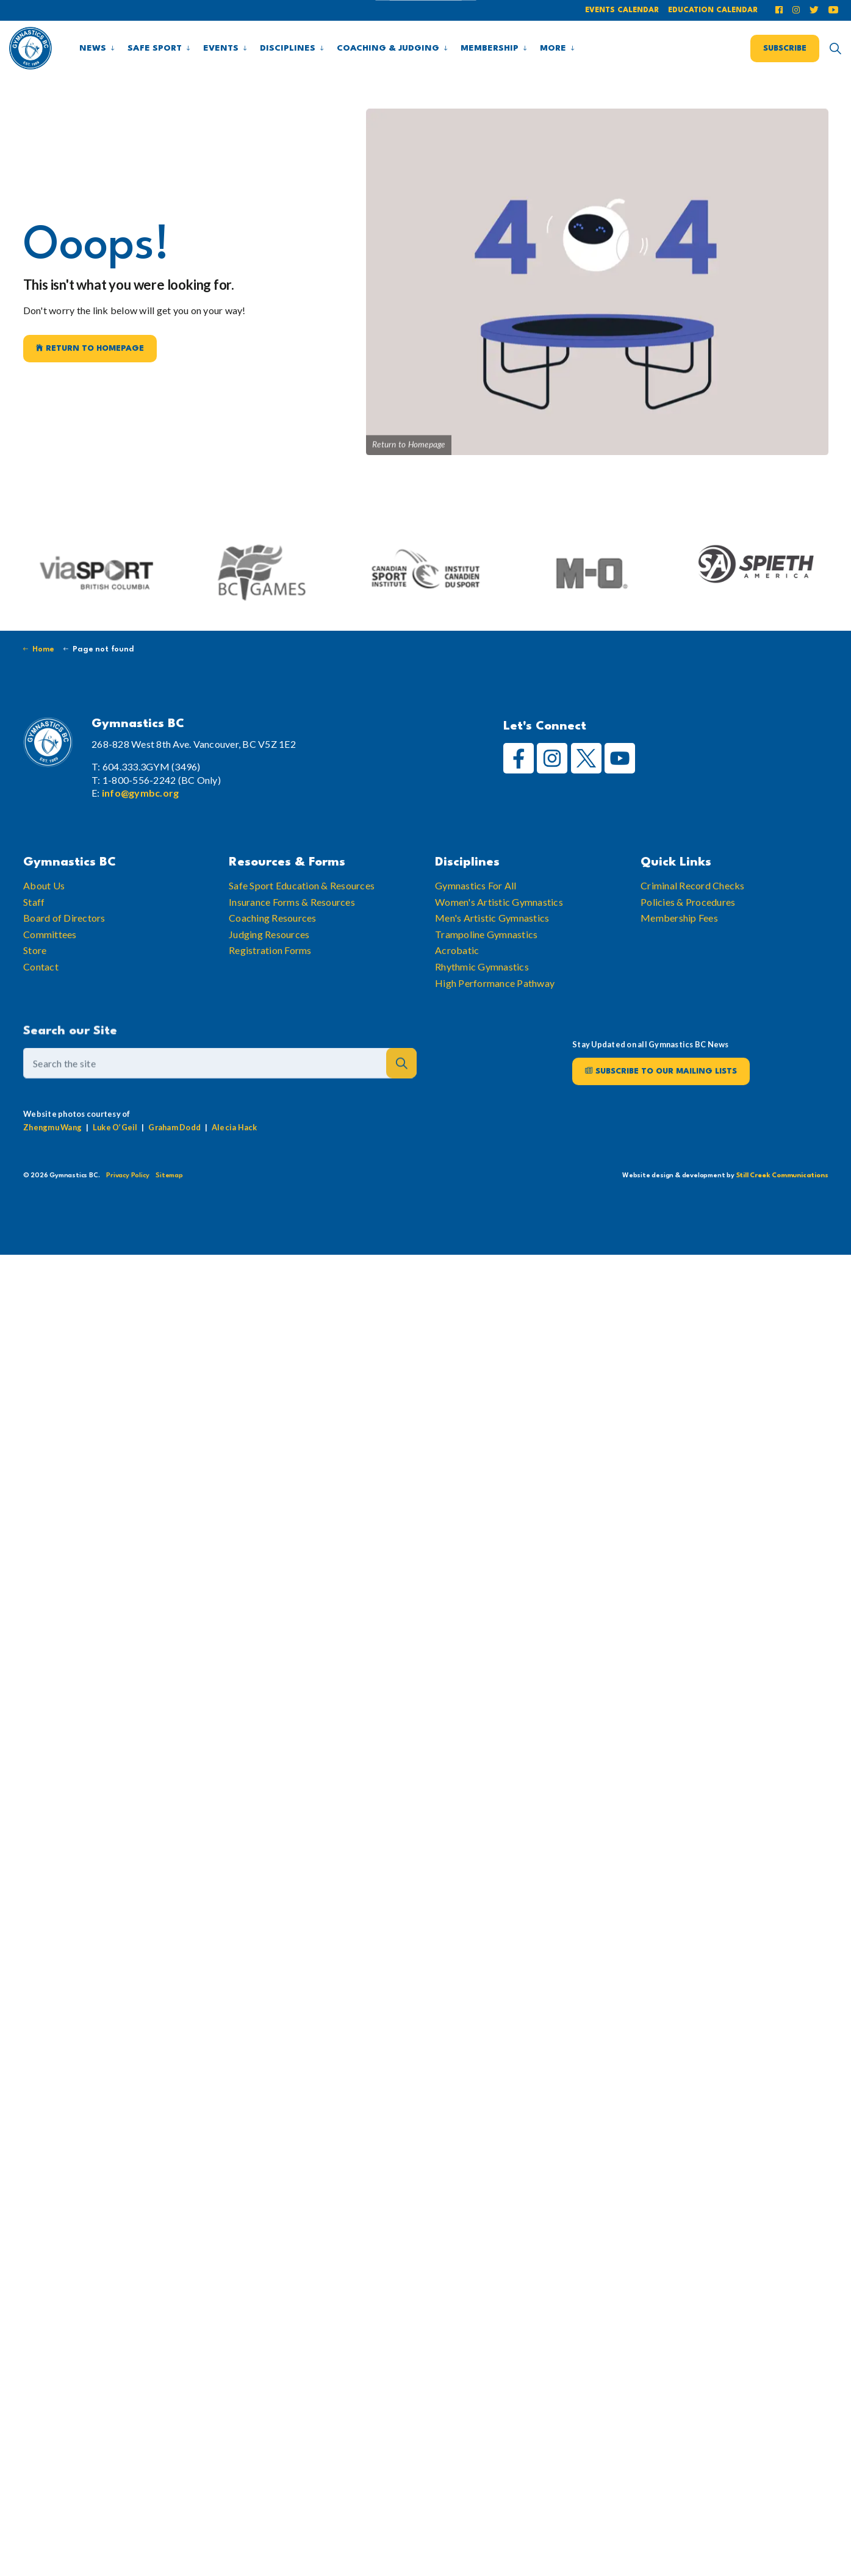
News (92, 48)
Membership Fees (679, 955)
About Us (44, 923)
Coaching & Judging (388, 48)
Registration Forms (270, 988)
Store (34, 988)
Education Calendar (713, 10)
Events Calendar (622, 10)
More (553, 48)
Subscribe (784, 48)
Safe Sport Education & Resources (302, 923)
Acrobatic (457, 988)
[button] (401, 1101)
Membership (490, 48)
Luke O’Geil (114, 1165)
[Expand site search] (835, 48)
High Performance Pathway (495, 1021)
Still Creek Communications (782, 1175)
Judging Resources (269, 972)
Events (221, 48)
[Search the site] (220, 1101)
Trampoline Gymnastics (486, 972)
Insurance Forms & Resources (292, 939)
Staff (34, 939)
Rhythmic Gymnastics (482, 1004)
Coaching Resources (273, 955)
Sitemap (169, 1175)
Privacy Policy (127, 1175)
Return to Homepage (90, 349)
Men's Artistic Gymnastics (492, 955)
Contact (41, 1004)
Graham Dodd (174, 1165)
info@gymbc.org (140, 792)
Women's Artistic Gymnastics (499, 939)
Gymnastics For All (476, 923)
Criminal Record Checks (693, 923)
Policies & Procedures (688, 939)
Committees (50, 972)
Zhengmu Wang (52, 1165)
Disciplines (287, 48)
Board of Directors (64, 955)
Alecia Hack (234, 1165)
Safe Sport (154, 48)
